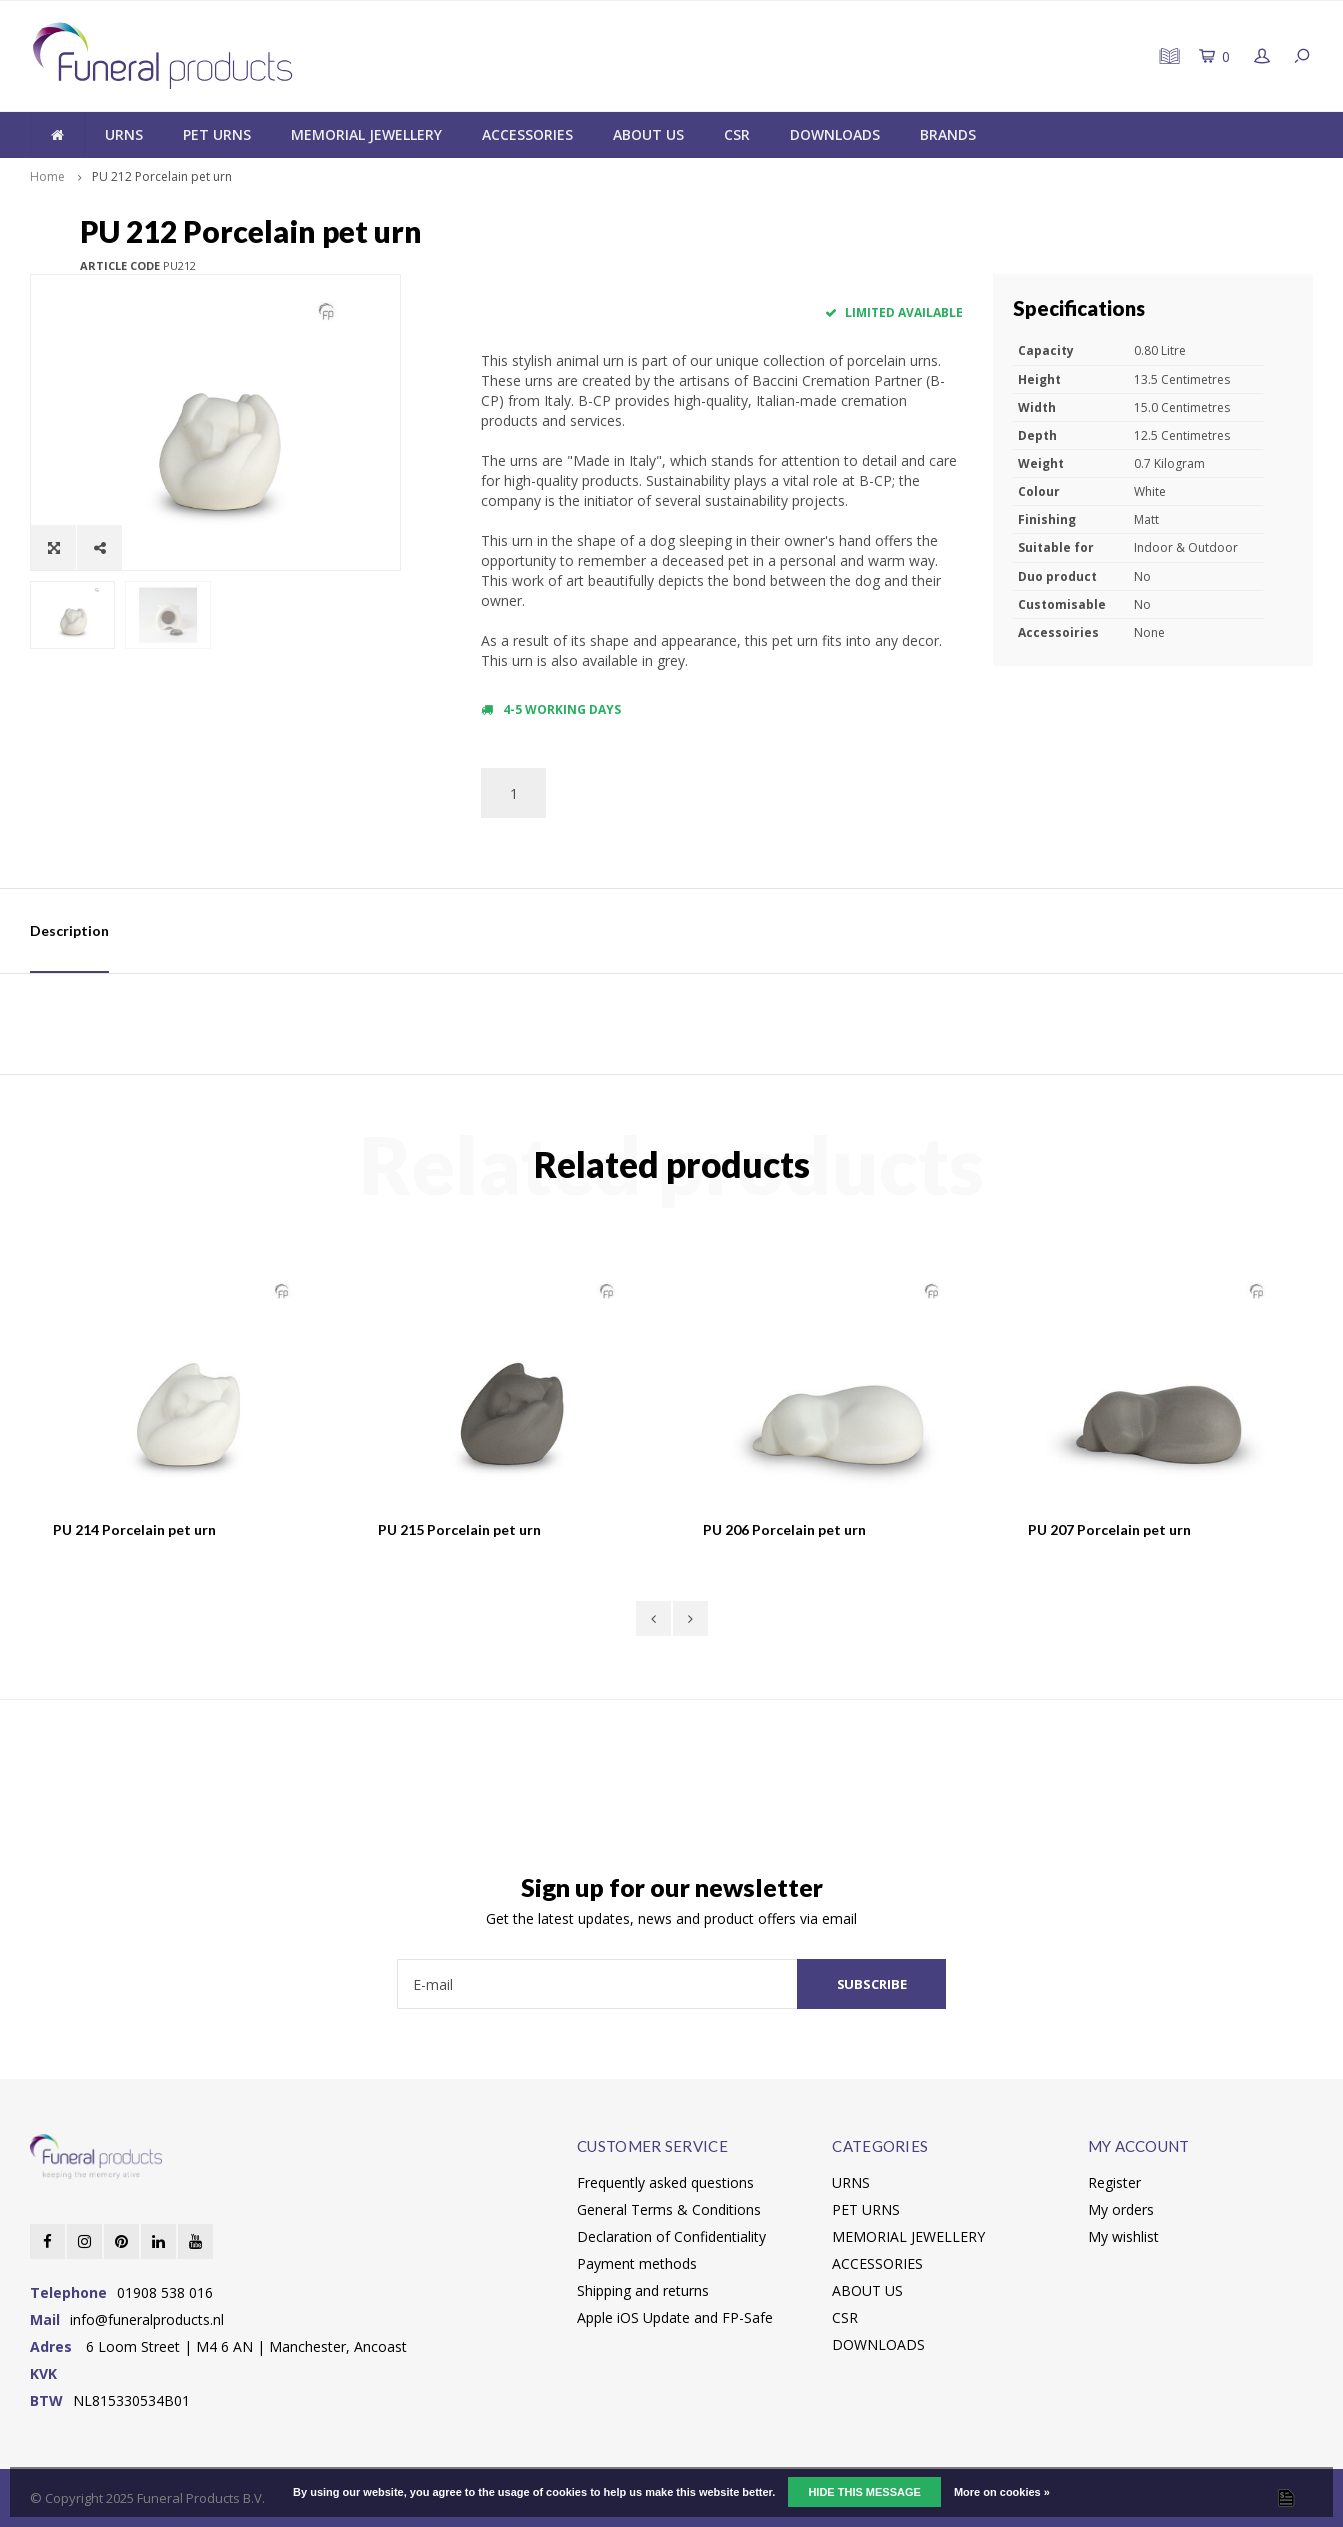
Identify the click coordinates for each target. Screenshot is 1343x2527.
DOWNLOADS (835, 134)
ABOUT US (648, 134)
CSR (737, 134)
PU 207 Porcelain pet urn (1109, 1529)
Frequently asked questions (665, 2182)
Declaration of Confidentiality (671, 2236)
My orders (1121, 2209)
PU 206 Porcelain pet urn (784, 1529)
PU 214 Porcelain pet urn (134, 1529)
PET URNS (217, 134)
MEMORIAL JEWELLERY (366, 134)
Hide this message (864, 2492)
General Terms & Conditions (669, 2209)
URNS (124, 134)
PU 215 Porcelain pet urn (459, 1529)
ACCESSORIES (527, 134)
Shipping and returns (643, 2290)
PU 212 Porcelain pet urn (162, 176)
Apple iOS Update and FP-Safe (675, 2317)
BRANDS (948, 134)
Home (47, 176)
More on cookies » (1002, 2492)
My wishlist (1123, 2236)
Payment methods (637, 2263)
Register (1114, 2182)
